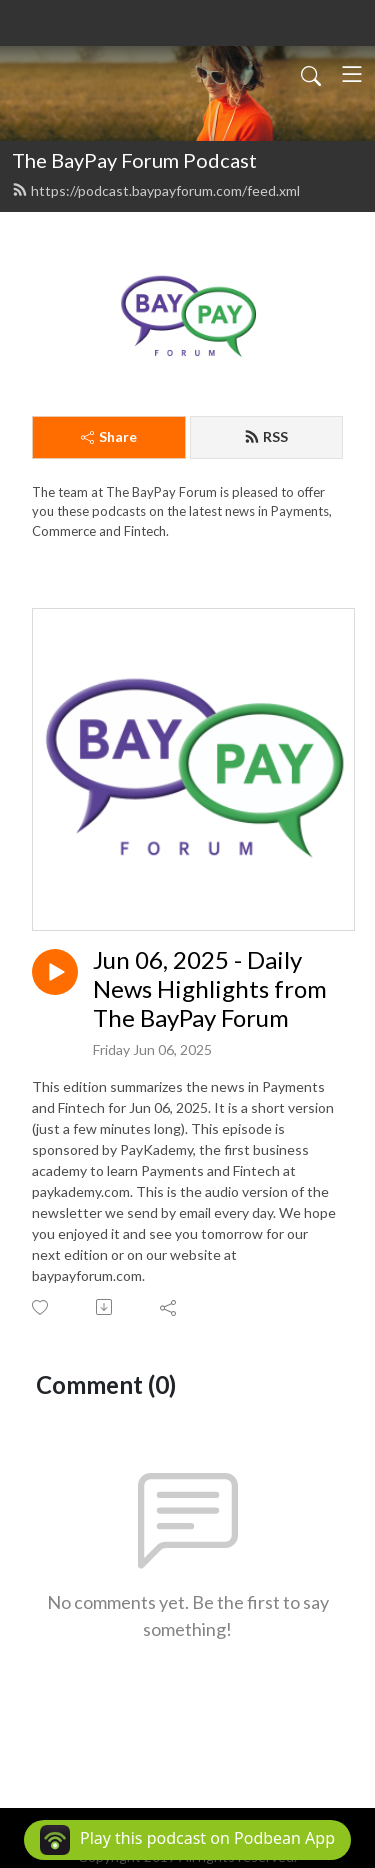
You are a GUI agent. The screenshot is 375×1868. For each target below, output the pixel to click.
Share (109, 436)
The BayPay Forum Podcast (134, 160)
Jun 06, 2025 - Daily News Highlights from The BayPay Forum (210, 989)
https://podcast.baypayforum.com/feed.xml (156, 190)
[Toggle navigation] (352, 74)
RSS (266, 436)
